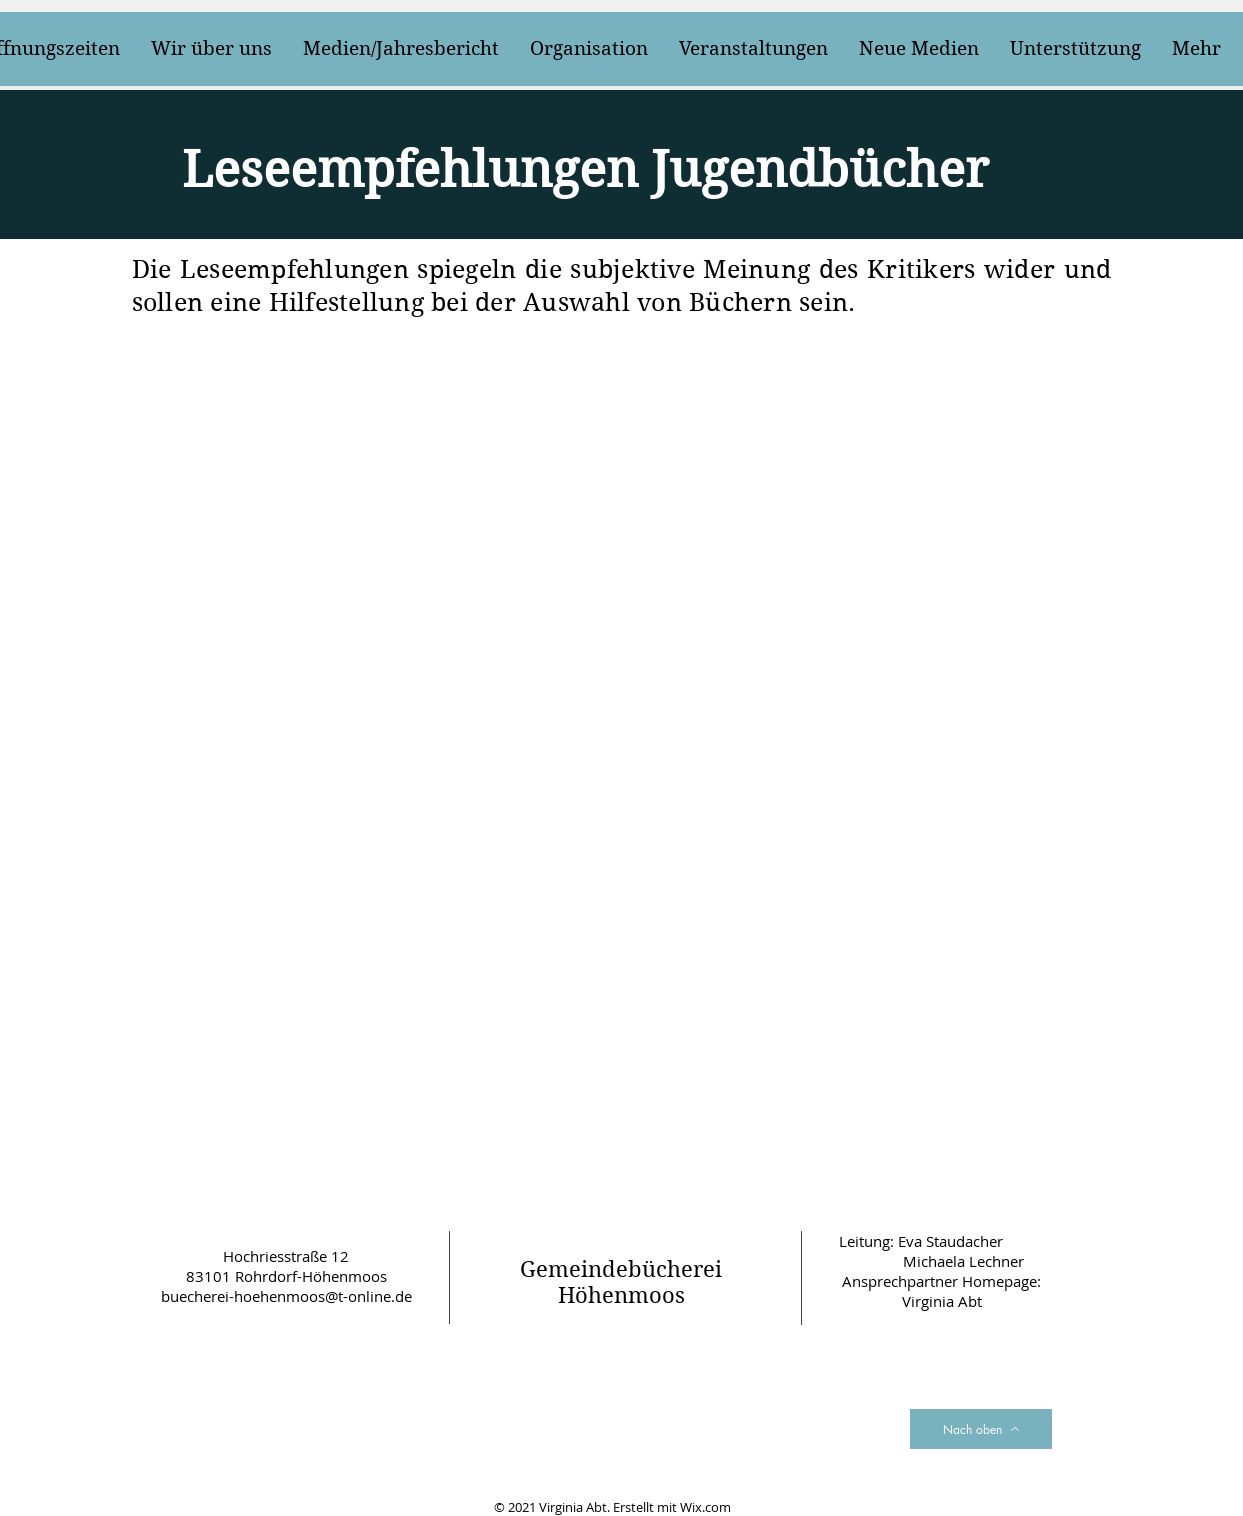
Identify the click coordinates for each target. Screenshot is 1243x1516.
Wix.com (705, 1507)
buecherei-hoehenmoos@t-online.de (286, 1296)
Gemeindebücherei (621, 1269)
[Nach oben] (981, 1429)
